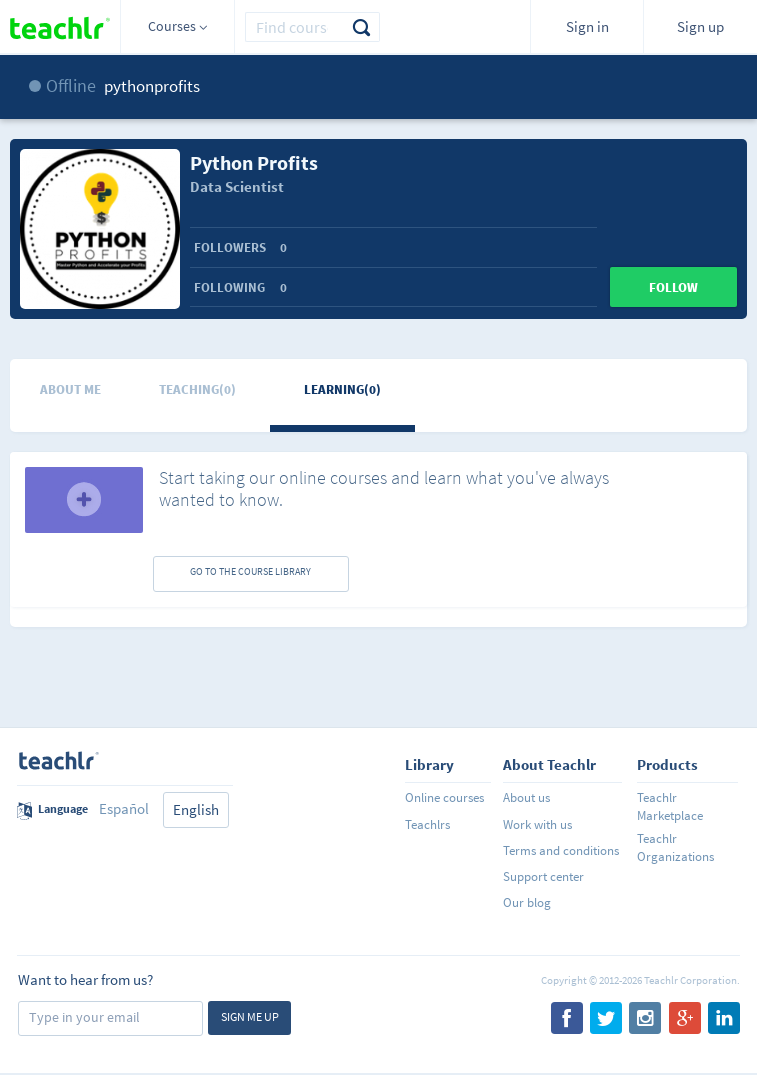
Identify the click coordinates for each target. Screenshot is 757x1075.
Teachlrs (427, 824)
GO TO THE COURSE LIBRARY (250, 571)
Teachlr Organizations (675, 847)
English (196, 809)
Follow (673, 287)
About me (70, 389)
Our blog (527, 902)
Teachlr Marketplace (670, 806)
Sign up (700, 26)
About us (526, 797)
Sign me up (250, 1016)
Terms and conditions (561, 850)
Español (124, 808)
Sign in (587, 26)
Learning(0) (342, 389)
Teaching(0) (197, 389)
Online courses (444, 797)
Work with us (537, 824)
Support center (543, 876)
